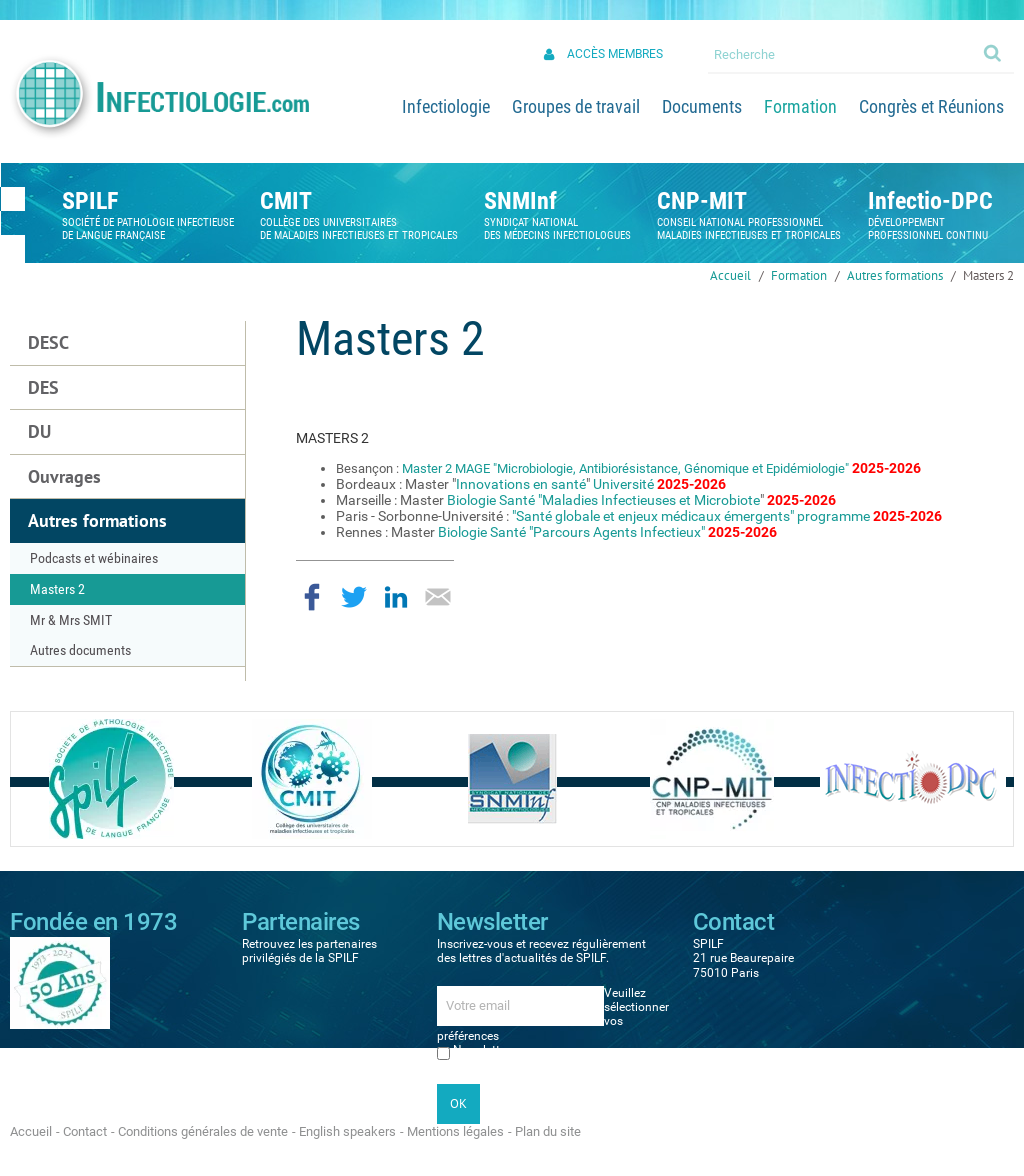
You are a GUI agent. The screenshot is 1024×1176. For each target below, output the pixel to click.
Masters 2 (988, 275)
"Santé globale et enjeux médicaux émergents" (653, 516)
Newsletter (481, 1050)
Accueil (730, 275)
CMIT (286, 201)
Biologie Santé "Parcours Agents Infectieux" (571, 532)
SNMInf (520, 201)
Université (623, 484)
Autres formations (895, 275)
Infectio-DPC (930, 201)
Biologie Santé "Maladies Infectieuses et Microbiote (603, 500)
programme (833, 516)
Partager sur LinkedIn (396, 597)
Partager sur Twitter (354, 597)
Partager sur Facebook (312, 597)
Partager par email (438, 597)
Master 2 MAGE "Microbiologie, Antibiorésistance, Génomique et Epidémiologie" (625, 468)
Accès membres (615, 54)
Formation (799, 275)
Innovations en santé (521, 484)
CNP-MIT (702, 201)
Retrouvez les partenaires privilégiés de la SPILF (309, 951)
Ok (994, 52)
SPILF (90, 201)
